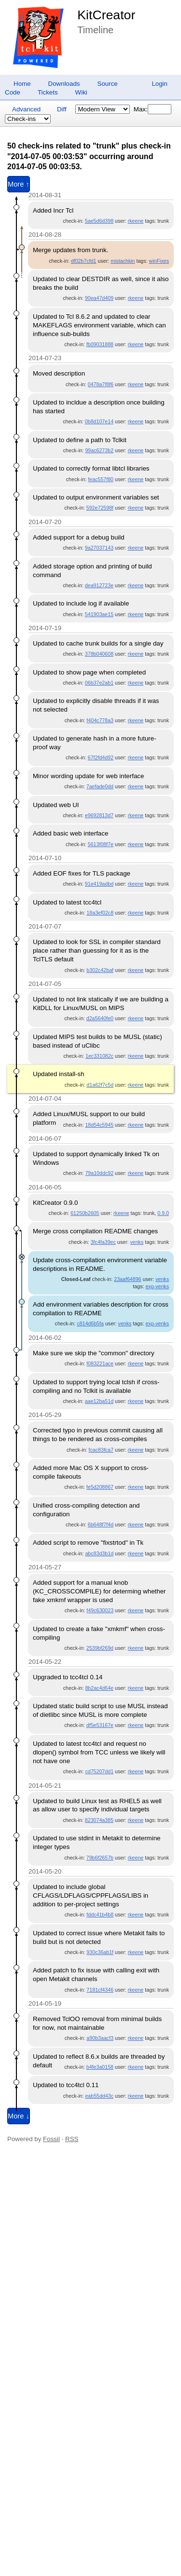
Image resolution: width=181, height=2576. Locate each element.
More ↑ (18, 184)
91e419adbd (99, 884)
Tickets (48, 92)
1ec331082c (99, 1056)
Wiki (81, 92)
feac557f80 (100, 479)
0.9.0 (163, 1213)
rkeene (136, 221)
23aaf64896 (127, 1279)
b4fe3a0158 (99, 2067)
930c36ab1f (99, 1952)
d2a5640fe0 (99, 1018)
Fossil (51, 2139)
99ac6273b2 (99, 450)
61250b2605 (84, 1213)
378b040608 (99, 654)
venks (136, 1242)
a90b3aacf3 (99, 2038)
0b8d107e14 (99, 421)
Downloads (64, 83)
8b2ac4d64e (99, 1688)
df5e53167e (99, 1725)
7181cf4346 (99, 1990)
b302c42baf (99, 970)
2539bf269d (99, 1648)
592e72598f (99, 508)
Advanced (26, 109)
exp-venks (157, 1286)
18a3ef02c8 (99, 913)
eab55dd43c (99, 2096)
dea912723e (99, 585)
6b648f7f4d (100, 1524)
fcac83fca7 (101, 1450)
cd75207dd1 (99, 1771)
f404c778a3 (99, 720)
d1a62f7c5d (99, 1085)
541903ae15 (99, 614)
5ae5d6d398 (99, 221)
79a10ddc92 (99, 1173)
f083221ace (99, 1363)
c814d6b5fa (90, 1323)
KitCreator (106, 15)
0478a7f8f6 (100, 384)
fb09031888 (99, 344)
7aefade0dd (99, 786)
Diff (62, 109)
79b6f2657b (99, 1858)
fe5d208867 (99, 1487)
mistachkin (123, 261)
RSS (71, 2139)
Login (159, 83)
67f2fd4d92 (100, 757)
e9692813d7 (99, 815)
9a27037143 (99, 548)
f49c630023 (99, 1610)
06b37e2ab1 (99, 683)
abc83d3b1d (99, 1553)
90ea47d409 (99, 298)
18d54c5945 (99, 1125)
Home (22, 83)
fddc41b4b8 (99, 1914)
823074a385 (99, 1820)
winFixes (159, 261)
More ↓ (18, 2116)
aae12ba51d (99, 1401)
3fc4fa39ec (103, 1242)
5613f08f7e (100, 844)
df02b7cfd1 (84, 261)
